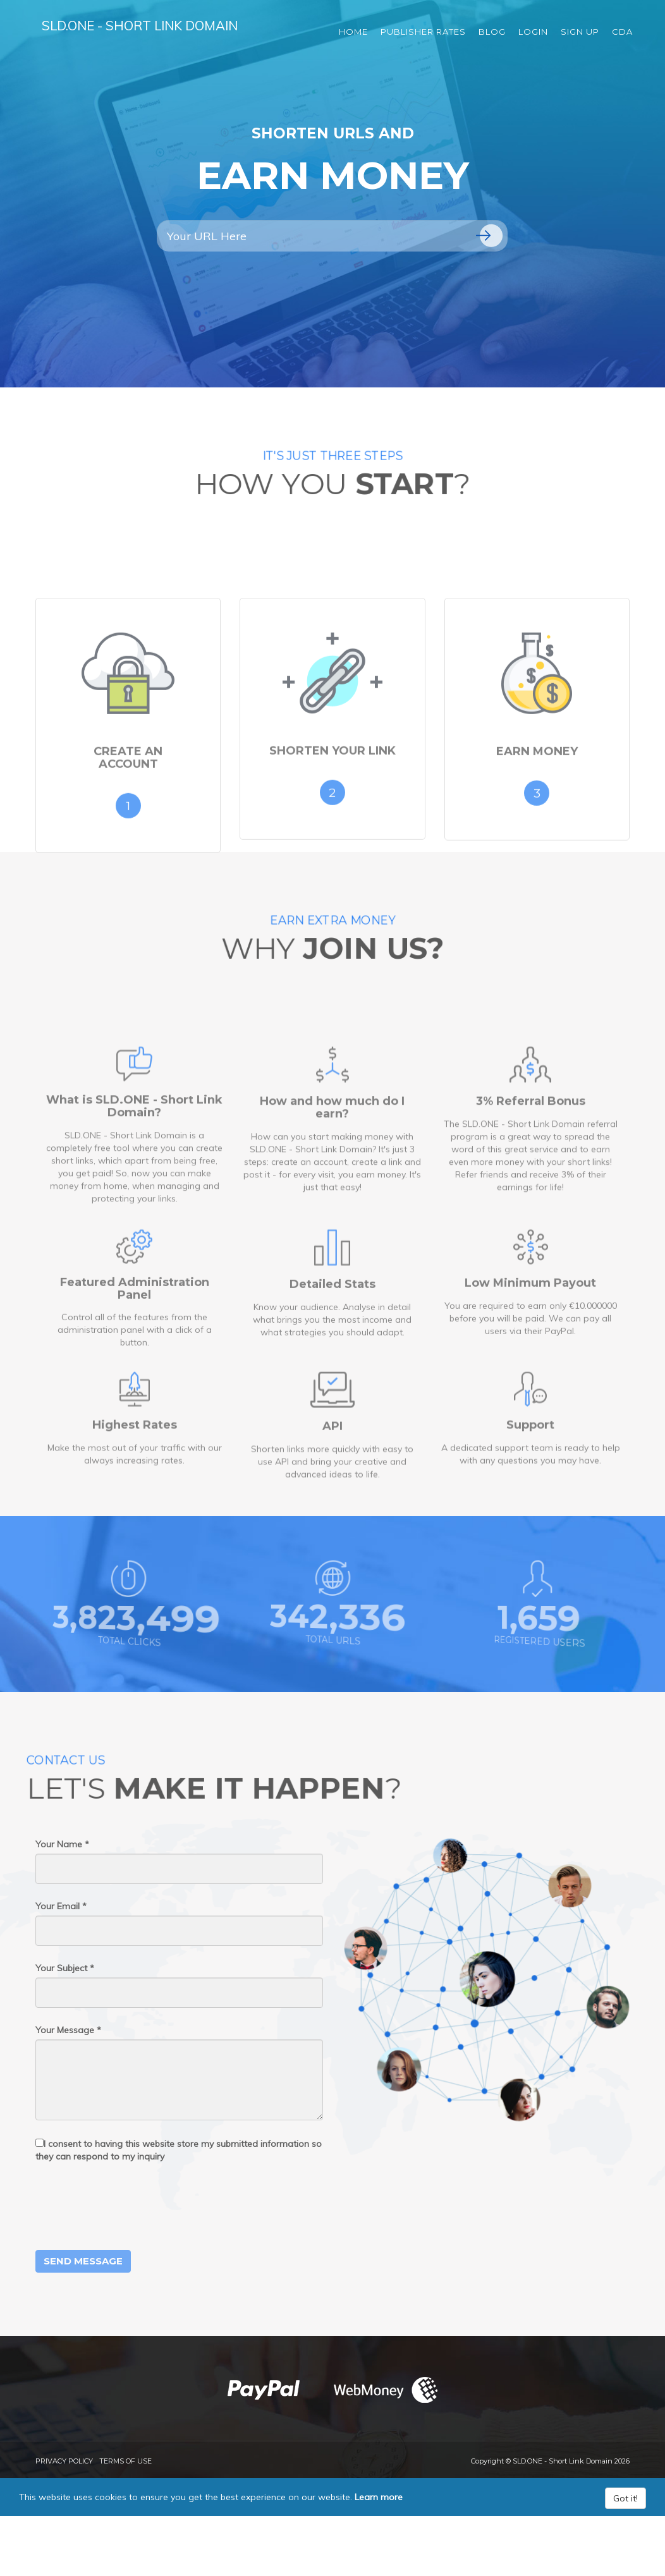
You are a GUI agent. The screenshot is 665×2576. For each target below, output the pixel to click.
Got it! (625, 2498)
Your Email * (61, 1906)
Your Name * (62, 1844)
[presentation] (131, 2206)
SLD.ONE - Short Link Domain (158, 31)
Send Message (83, 2261)
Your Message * (68, 2030)
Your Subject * (64, 1968)
